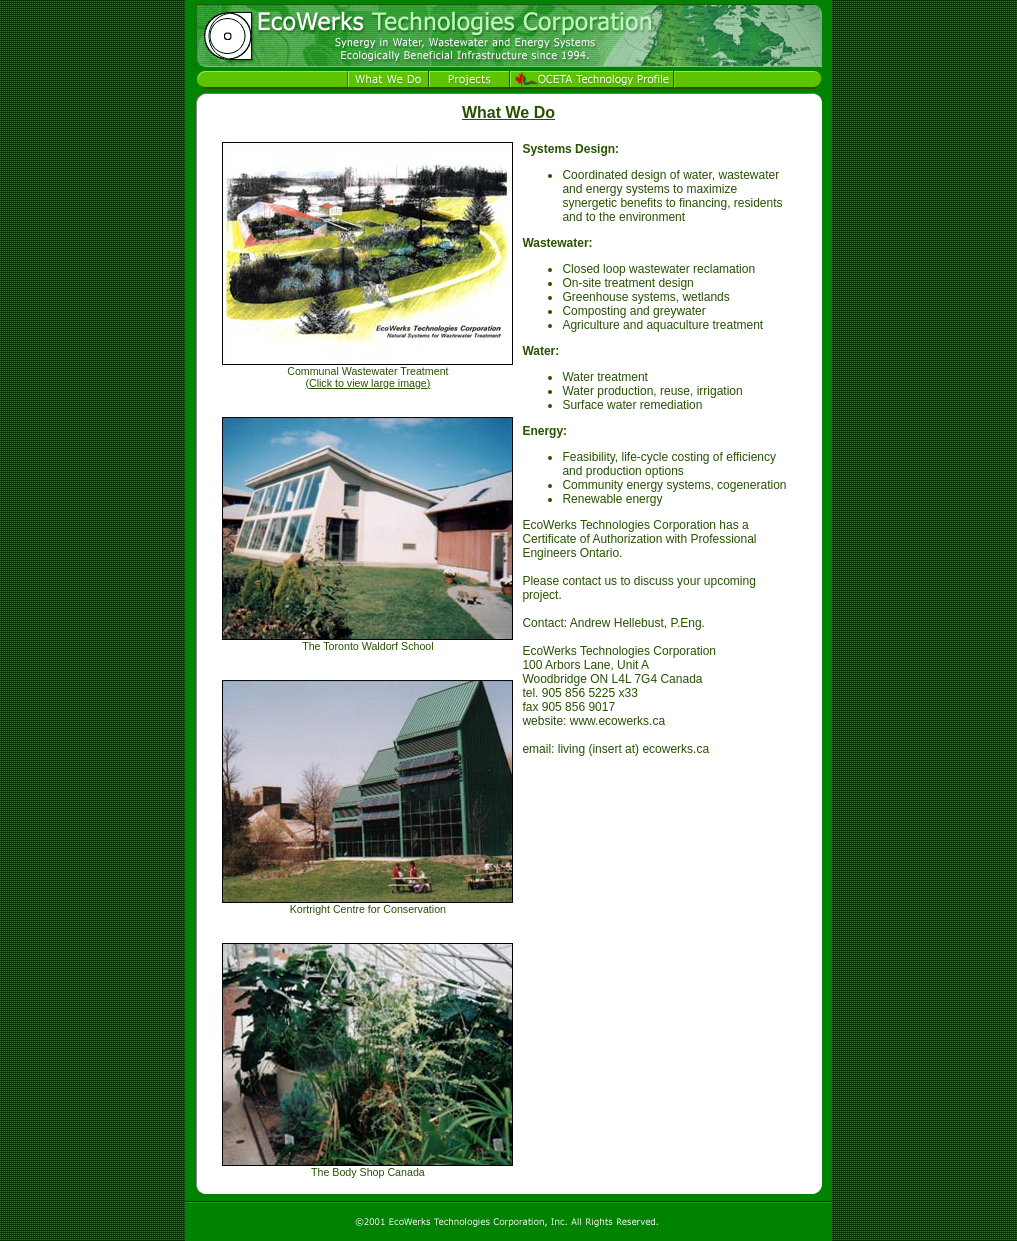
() (367, 383)
